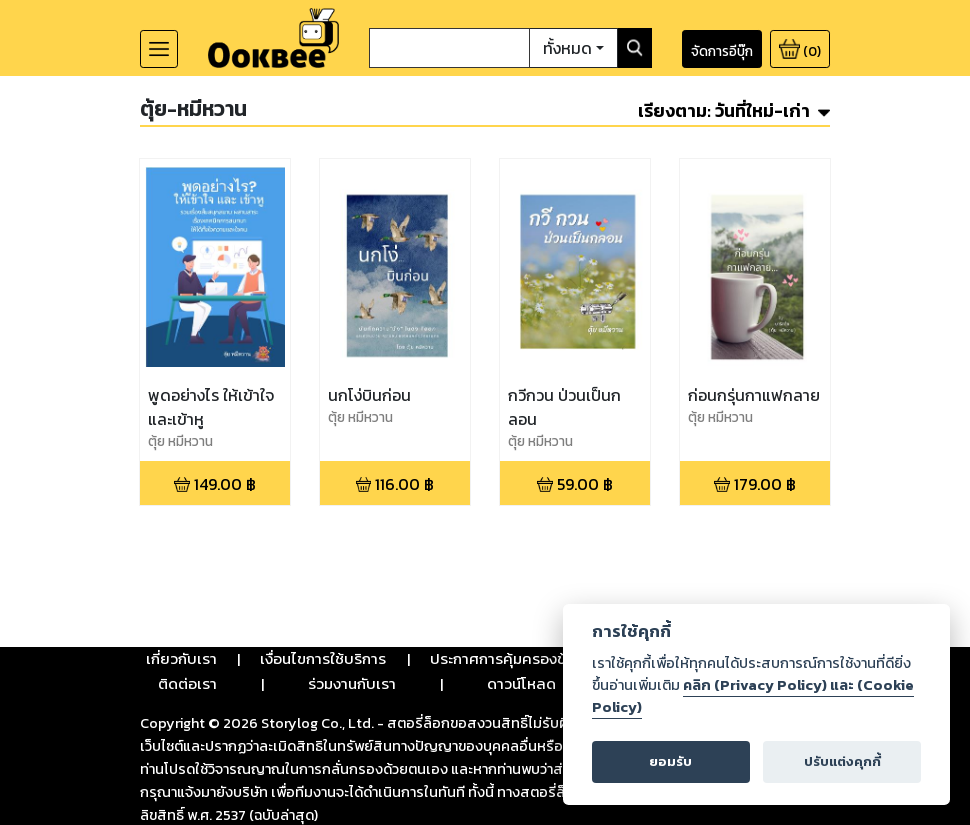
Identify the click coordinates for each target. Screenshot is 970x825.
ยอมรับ (670, 761)
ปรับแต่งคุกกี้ (842, 761)
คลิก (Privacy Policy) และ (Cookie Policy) (753, 696)
